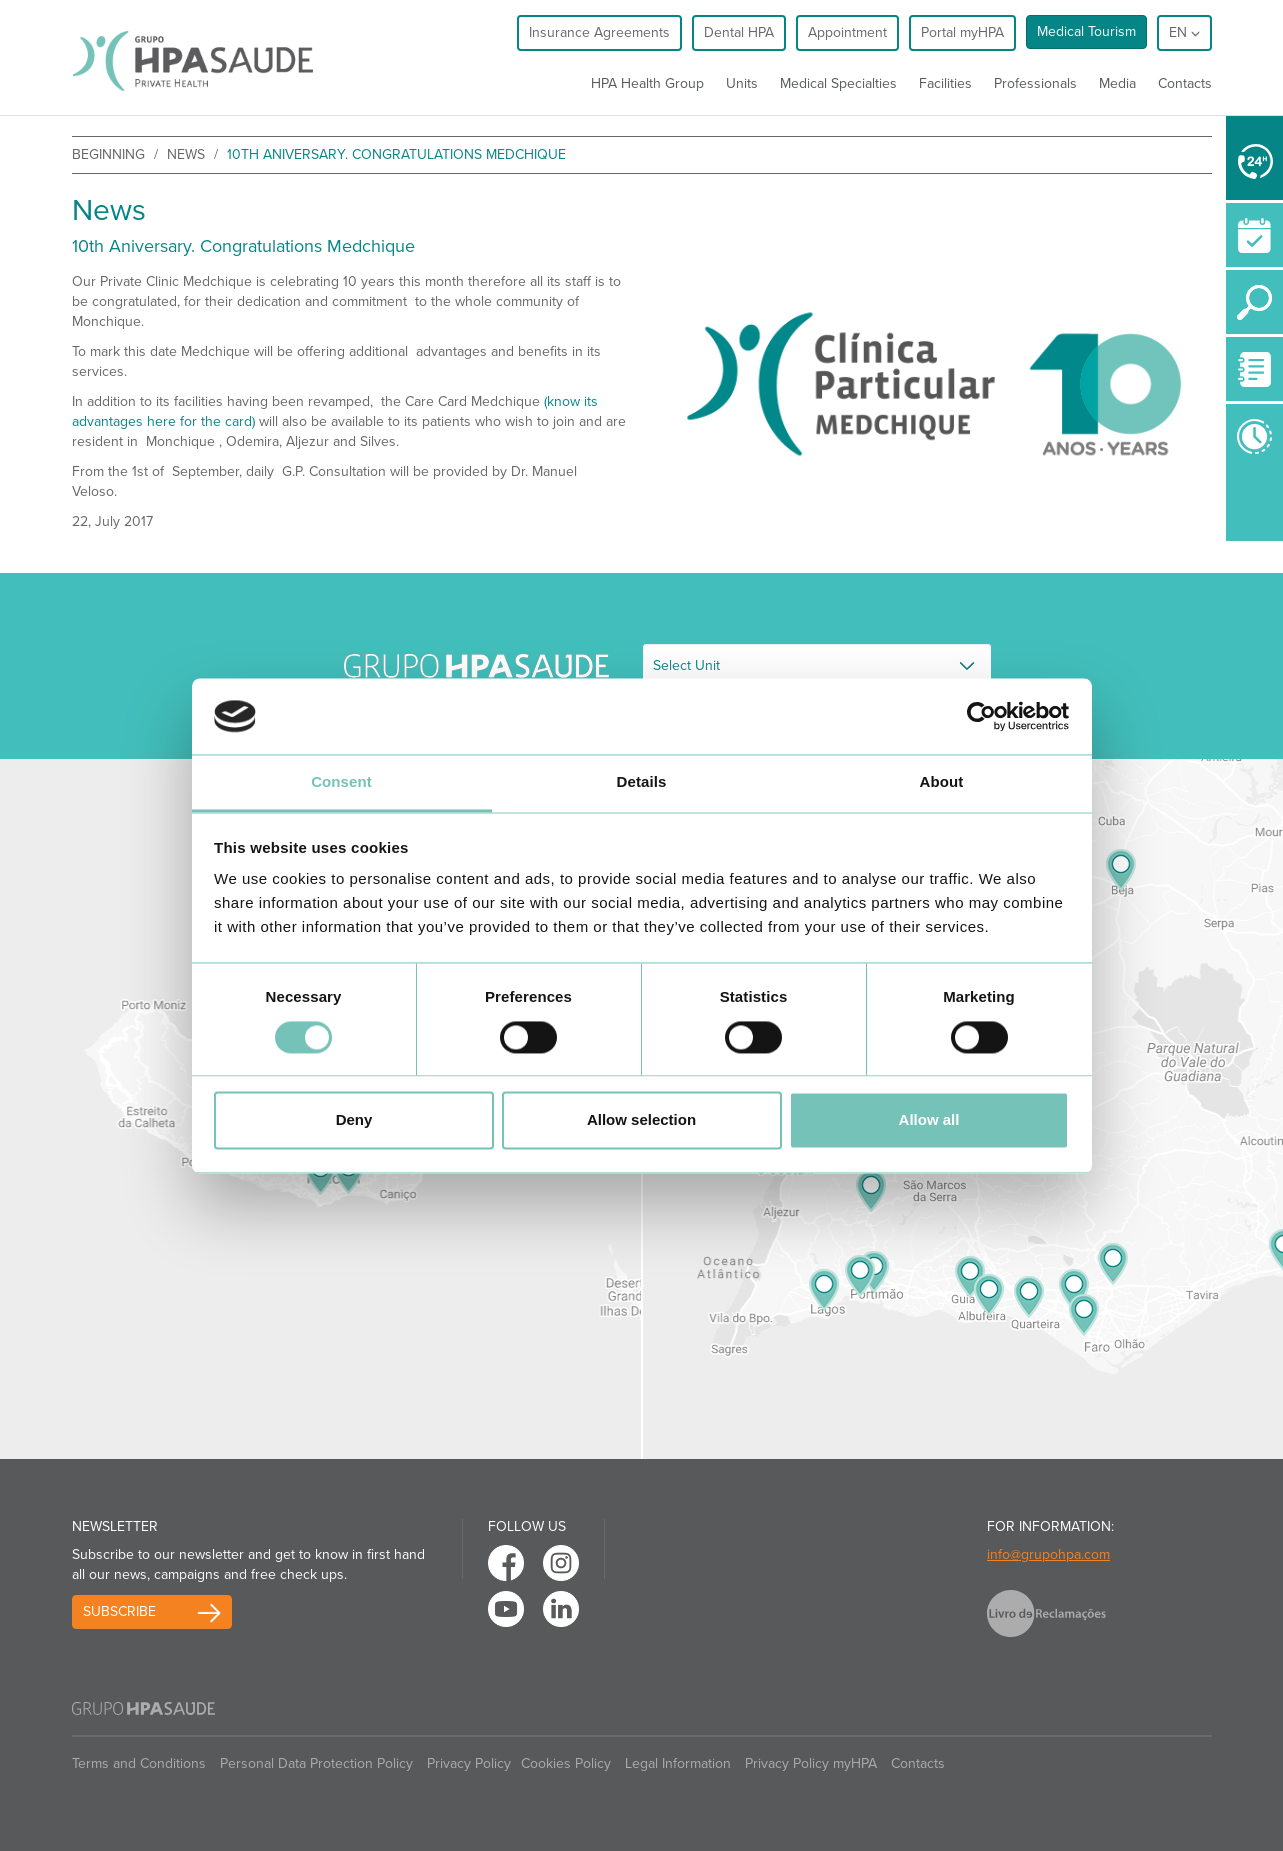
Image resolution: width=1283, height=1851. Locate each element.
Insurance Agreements (599, 32)
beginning (108, 154)
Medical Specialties (838, 83)
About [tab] (942, 782)
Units (742, 83)
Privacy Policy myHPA (811, 1763)
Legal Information (678, 1763)
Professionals (1035, 83)
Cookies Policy (566, 1763)
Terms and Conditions (139, 1763)
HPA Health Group (647, 83)
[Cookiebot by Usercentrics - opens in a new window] (981, 716)
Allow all (929, 1120)
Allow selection (641, 1120)
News (186, 154)
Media (1117, 83)
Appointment (847, 32)
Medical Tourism (1086, 31)
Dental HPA (739, 32)
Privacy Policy (469, 1763)
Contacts (1185, 83)
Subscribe (119, 1611)
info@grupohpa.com (1048, 1554)
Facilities (945, 83)
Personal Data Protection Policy (316, 1763)
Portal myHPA (962, 32)
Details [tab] (642, 782)
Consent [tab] (341, 782)
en (1184, 32)
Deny (354, 1120)
